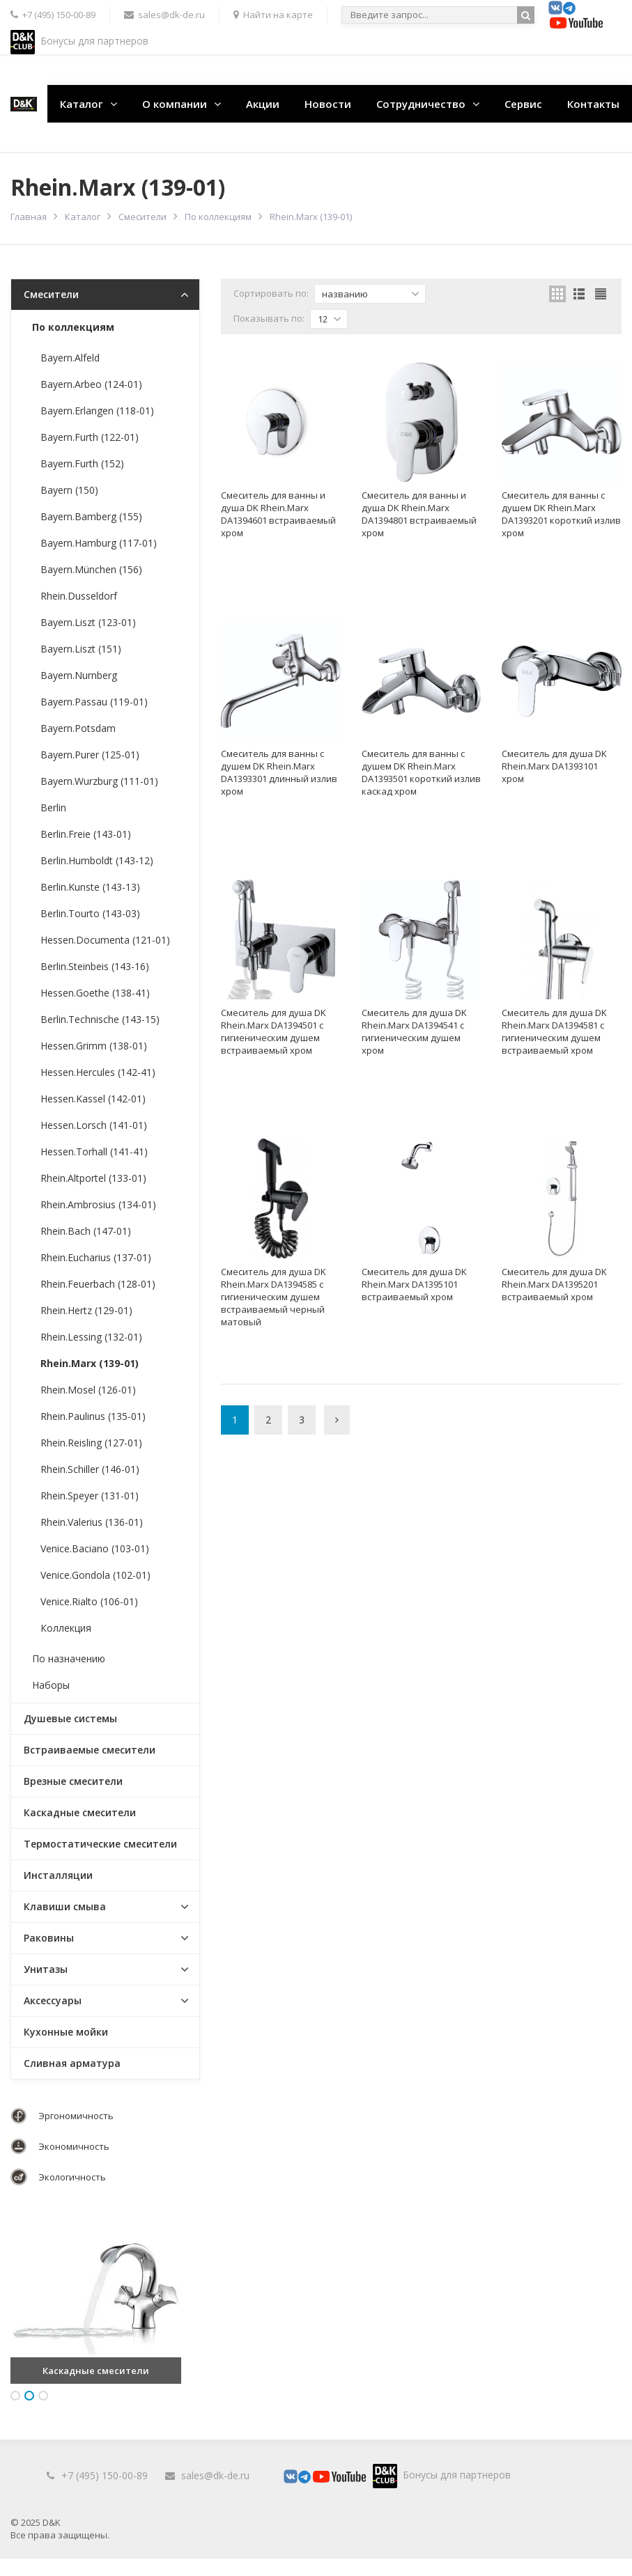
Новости (328, 104)
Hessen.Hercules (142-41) (97, 1072)
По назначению (68, 1658)
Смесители (142, 216)
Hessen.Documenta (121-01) (105, 939)
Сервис (523, 104)
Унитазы (46, 1969)
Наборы (51, 1685)
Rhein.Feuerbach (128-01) (97, 1283)
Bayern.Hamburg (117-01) (98, 542)
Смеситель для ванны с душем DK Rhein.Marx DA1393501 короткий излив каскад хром (421, 772)
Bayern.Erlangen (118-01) (97, 410)
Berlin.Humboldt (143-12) (96, 860)
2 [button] (29, 2396)
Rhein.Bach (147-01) (85, 1231)
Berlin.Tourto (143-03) (90, 913)
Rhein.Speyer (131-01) (89, 1495)
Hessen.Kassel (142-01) (93, 1098)
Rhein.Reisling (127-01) (91, 1442)
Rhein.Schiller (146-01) (89, 1469)
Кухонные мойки (66, 2031)
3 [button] (43, 2396)
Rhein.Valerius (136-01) (91, 1522)
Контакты (593, 104)
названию (370, 294)
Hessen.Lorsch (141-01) (93, 1125)
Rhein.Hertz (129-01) (86, 1310)
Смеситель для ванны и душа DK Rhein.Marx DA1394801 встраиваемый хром (419, 514)
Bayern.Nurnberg (78, 675)
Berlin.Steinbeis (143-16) (94, 966)
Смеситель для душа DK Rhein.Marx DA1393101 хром (554, 766)
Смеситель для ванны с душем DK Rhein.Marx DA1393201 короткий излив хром (561, 514)
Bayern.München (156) (91, 569)
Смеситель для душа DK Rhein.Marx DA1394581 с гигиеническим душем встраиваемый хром (554, 1031)
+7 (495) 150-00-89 (104, 2475)
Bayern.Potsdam (78, 728)
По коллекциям (218, 216)
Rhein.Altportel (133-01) (93, 1178)
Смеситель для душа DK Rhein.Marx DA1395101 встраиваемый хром (414, 1284)
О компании (174, 104)
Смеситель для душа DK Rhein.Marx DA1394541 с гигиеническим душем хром (414, 1031)
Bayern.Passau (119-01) (94, 701)
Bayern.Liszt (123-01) (88, 622)
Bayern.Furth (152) (82, 463)
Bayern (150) (69, 490)
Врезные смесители (73, 1781)
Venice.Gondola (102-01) (95, 1575)
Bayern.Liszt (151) (80, 648)
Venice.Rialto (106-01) (89, 1601)
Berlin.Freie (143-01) (85, 834)
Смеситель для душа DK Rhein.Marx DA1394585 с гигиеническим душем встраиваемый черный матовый (273, 1296)
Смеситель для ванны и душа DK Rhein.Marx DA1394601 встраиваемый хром (278, 514)
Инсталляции (58, 1875)
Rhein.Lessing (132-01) (91, 1336)
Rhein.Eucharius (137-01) (95, 1257)
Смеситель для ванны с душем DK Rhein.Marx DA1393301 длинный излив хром (279, 772)
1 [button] (15, 2396)
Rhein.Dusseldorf (78, 595)
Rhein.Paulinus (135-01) (93, 1416)
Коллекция (65, 1627)
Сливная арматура (72, 2063)
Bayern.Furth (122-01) (89, 437)
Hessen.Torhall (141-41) (94, 1151)
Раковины (49, 1937)
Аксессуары (53, 2000)
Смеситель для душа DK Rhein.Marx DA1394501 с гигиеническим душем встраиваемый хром (273, 1031)
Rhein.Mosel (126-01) (88, 1389)
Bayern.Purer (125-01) (89, 754)
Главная (28, 216)
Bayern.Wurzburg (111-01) (99, 781)
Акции (262, 104)
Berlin (53, 807)
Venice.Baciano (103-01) (94, 1548)
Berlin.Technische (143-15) (100, 1019)
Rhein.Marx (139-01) (89, 1363)
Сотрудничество (420, 104)
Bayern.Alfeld (70, 357)
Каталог (81, 104)
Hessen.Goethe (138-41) (95, 992)
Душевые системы (70, 1718)
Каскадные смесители (80, 1812)
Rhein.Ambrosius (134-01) (98, 1204)
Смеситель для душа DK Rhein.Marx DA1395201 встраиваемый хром (554, 1284)
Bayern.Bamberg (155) (91, 516)
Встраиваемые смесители (89, 1749)
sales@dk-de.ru (215, 2475)
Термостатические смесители (100, 1843)
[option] (95, 2298)
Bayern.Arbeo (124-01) (91, 384)
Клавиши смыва (65, 1906)
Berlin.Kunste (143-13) (90, 886)
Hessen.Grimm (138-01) (93, 1045)
